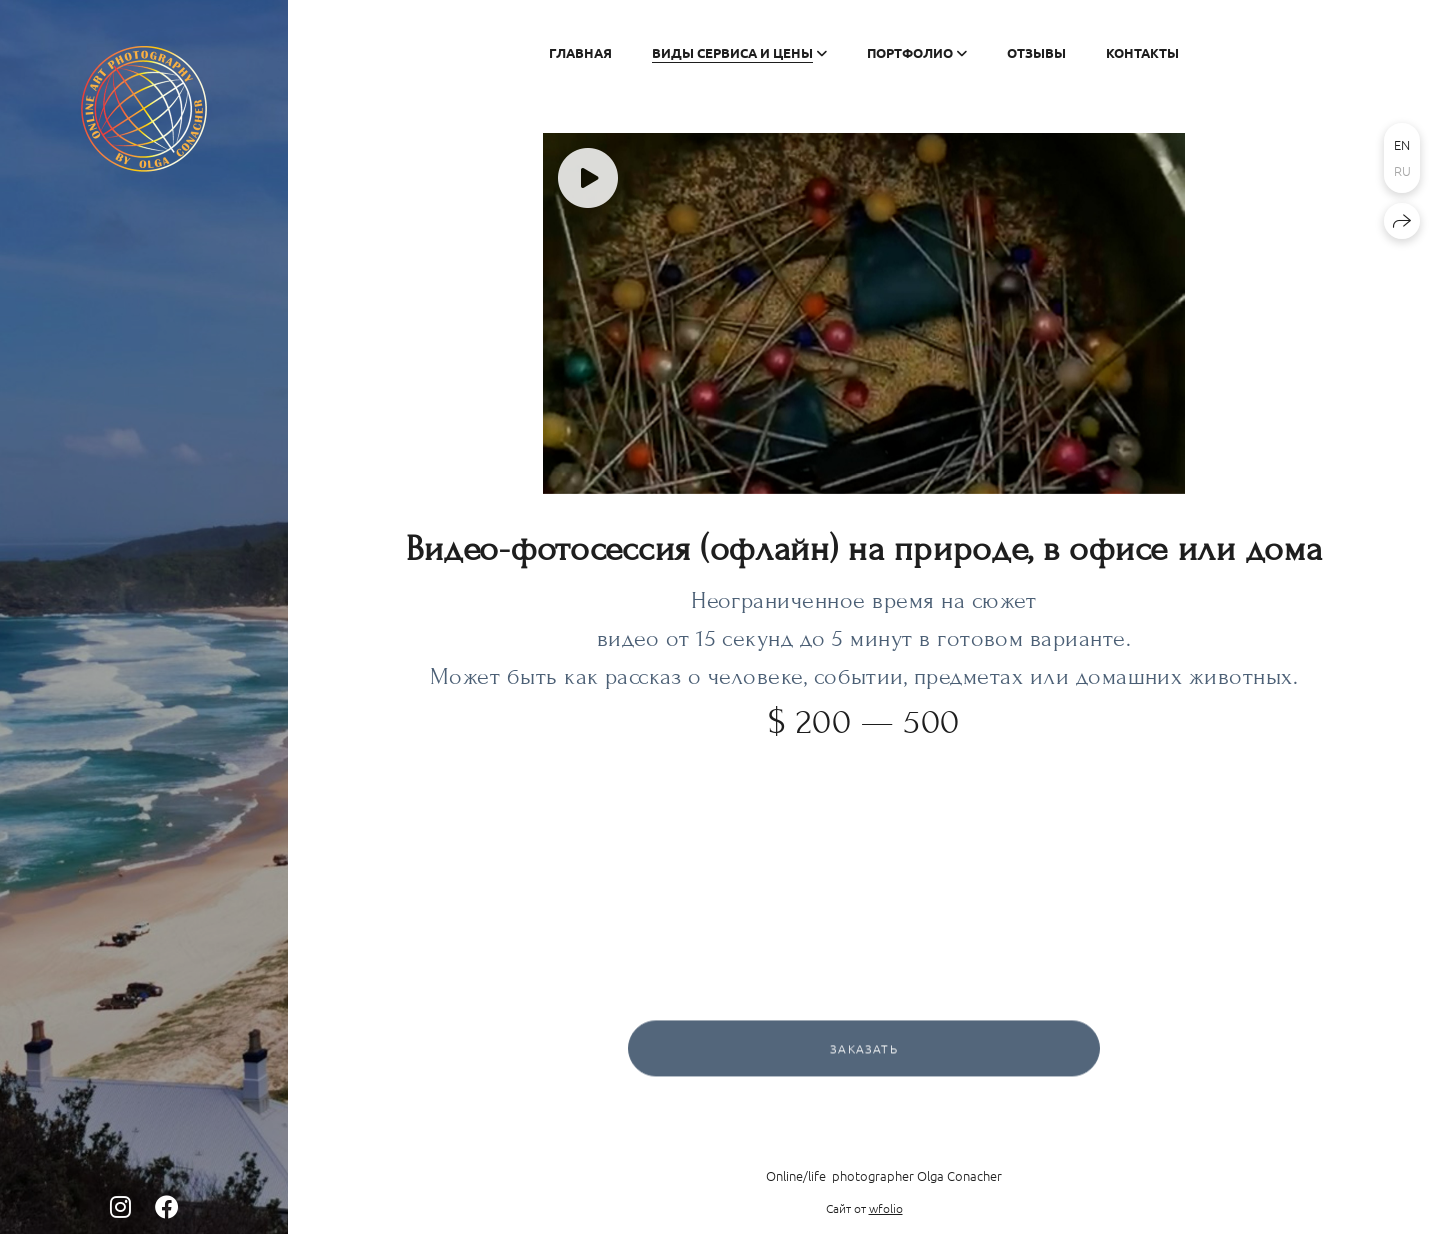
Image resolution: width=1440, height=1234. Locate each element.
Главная (580, 52)
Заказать (864, 1052)
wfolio (886, 1208)
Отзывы (1036, 52)
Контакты (1142, 52)
